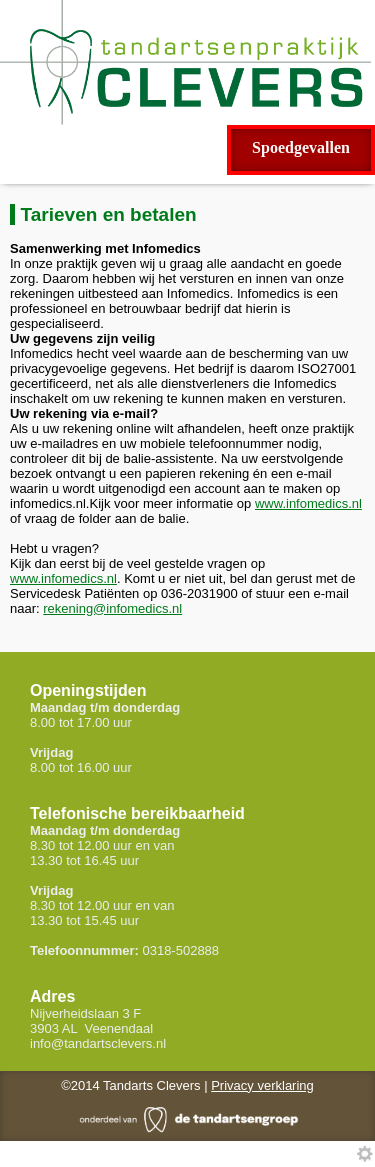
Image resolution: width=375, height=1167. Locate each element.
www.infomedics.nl (308, 503)
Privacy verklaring (262, 1085)
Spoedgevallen (301, 147)
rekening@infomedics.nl (112, 608)
